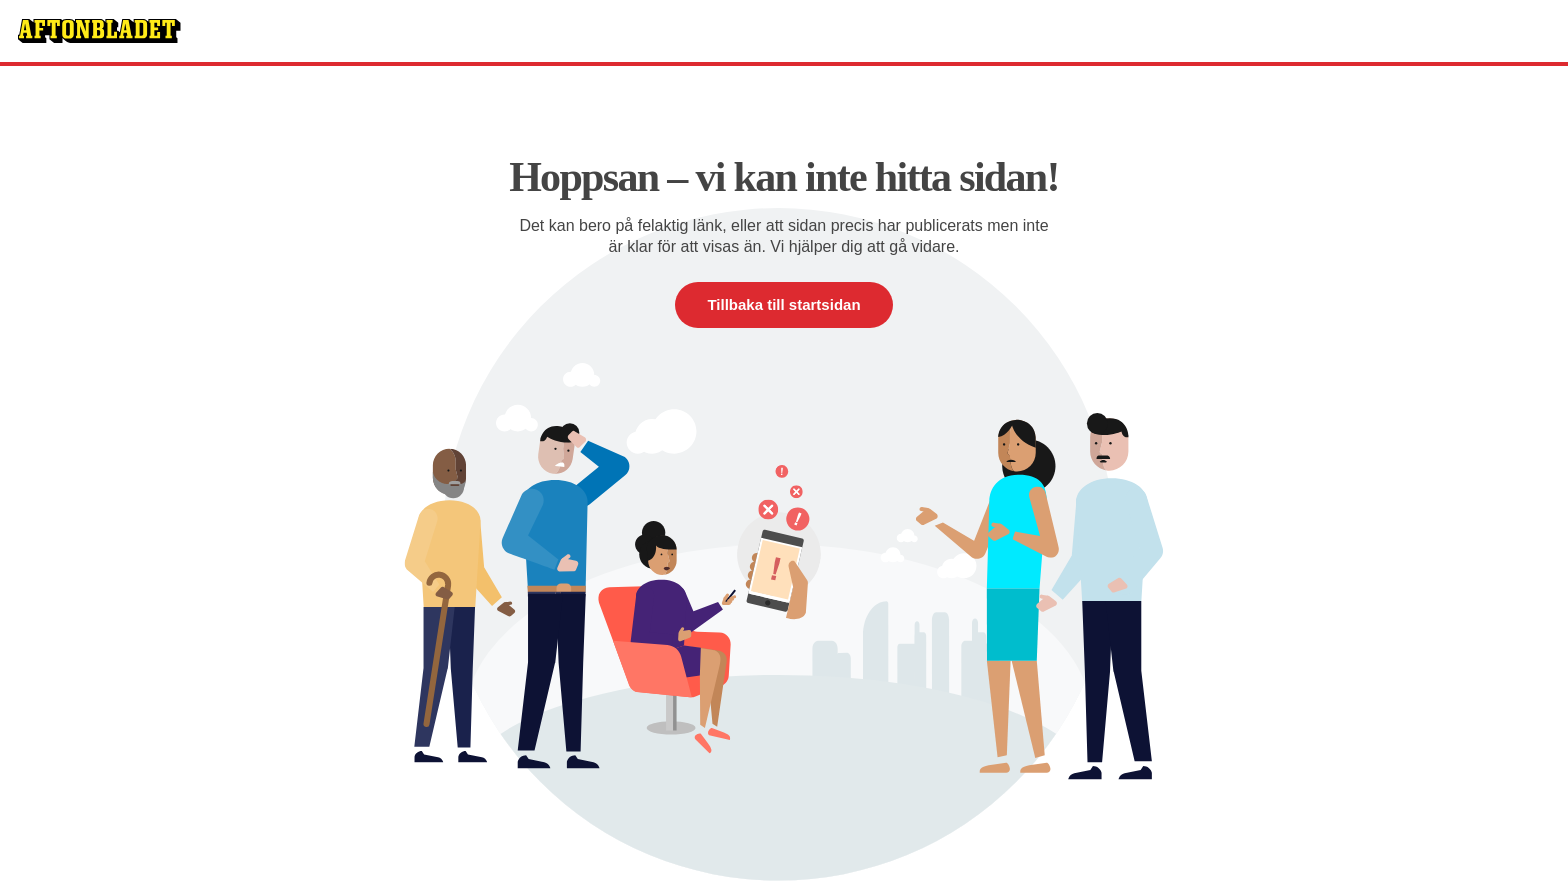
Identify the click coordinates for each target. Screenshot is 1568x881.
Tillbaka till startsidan (783, 304)
